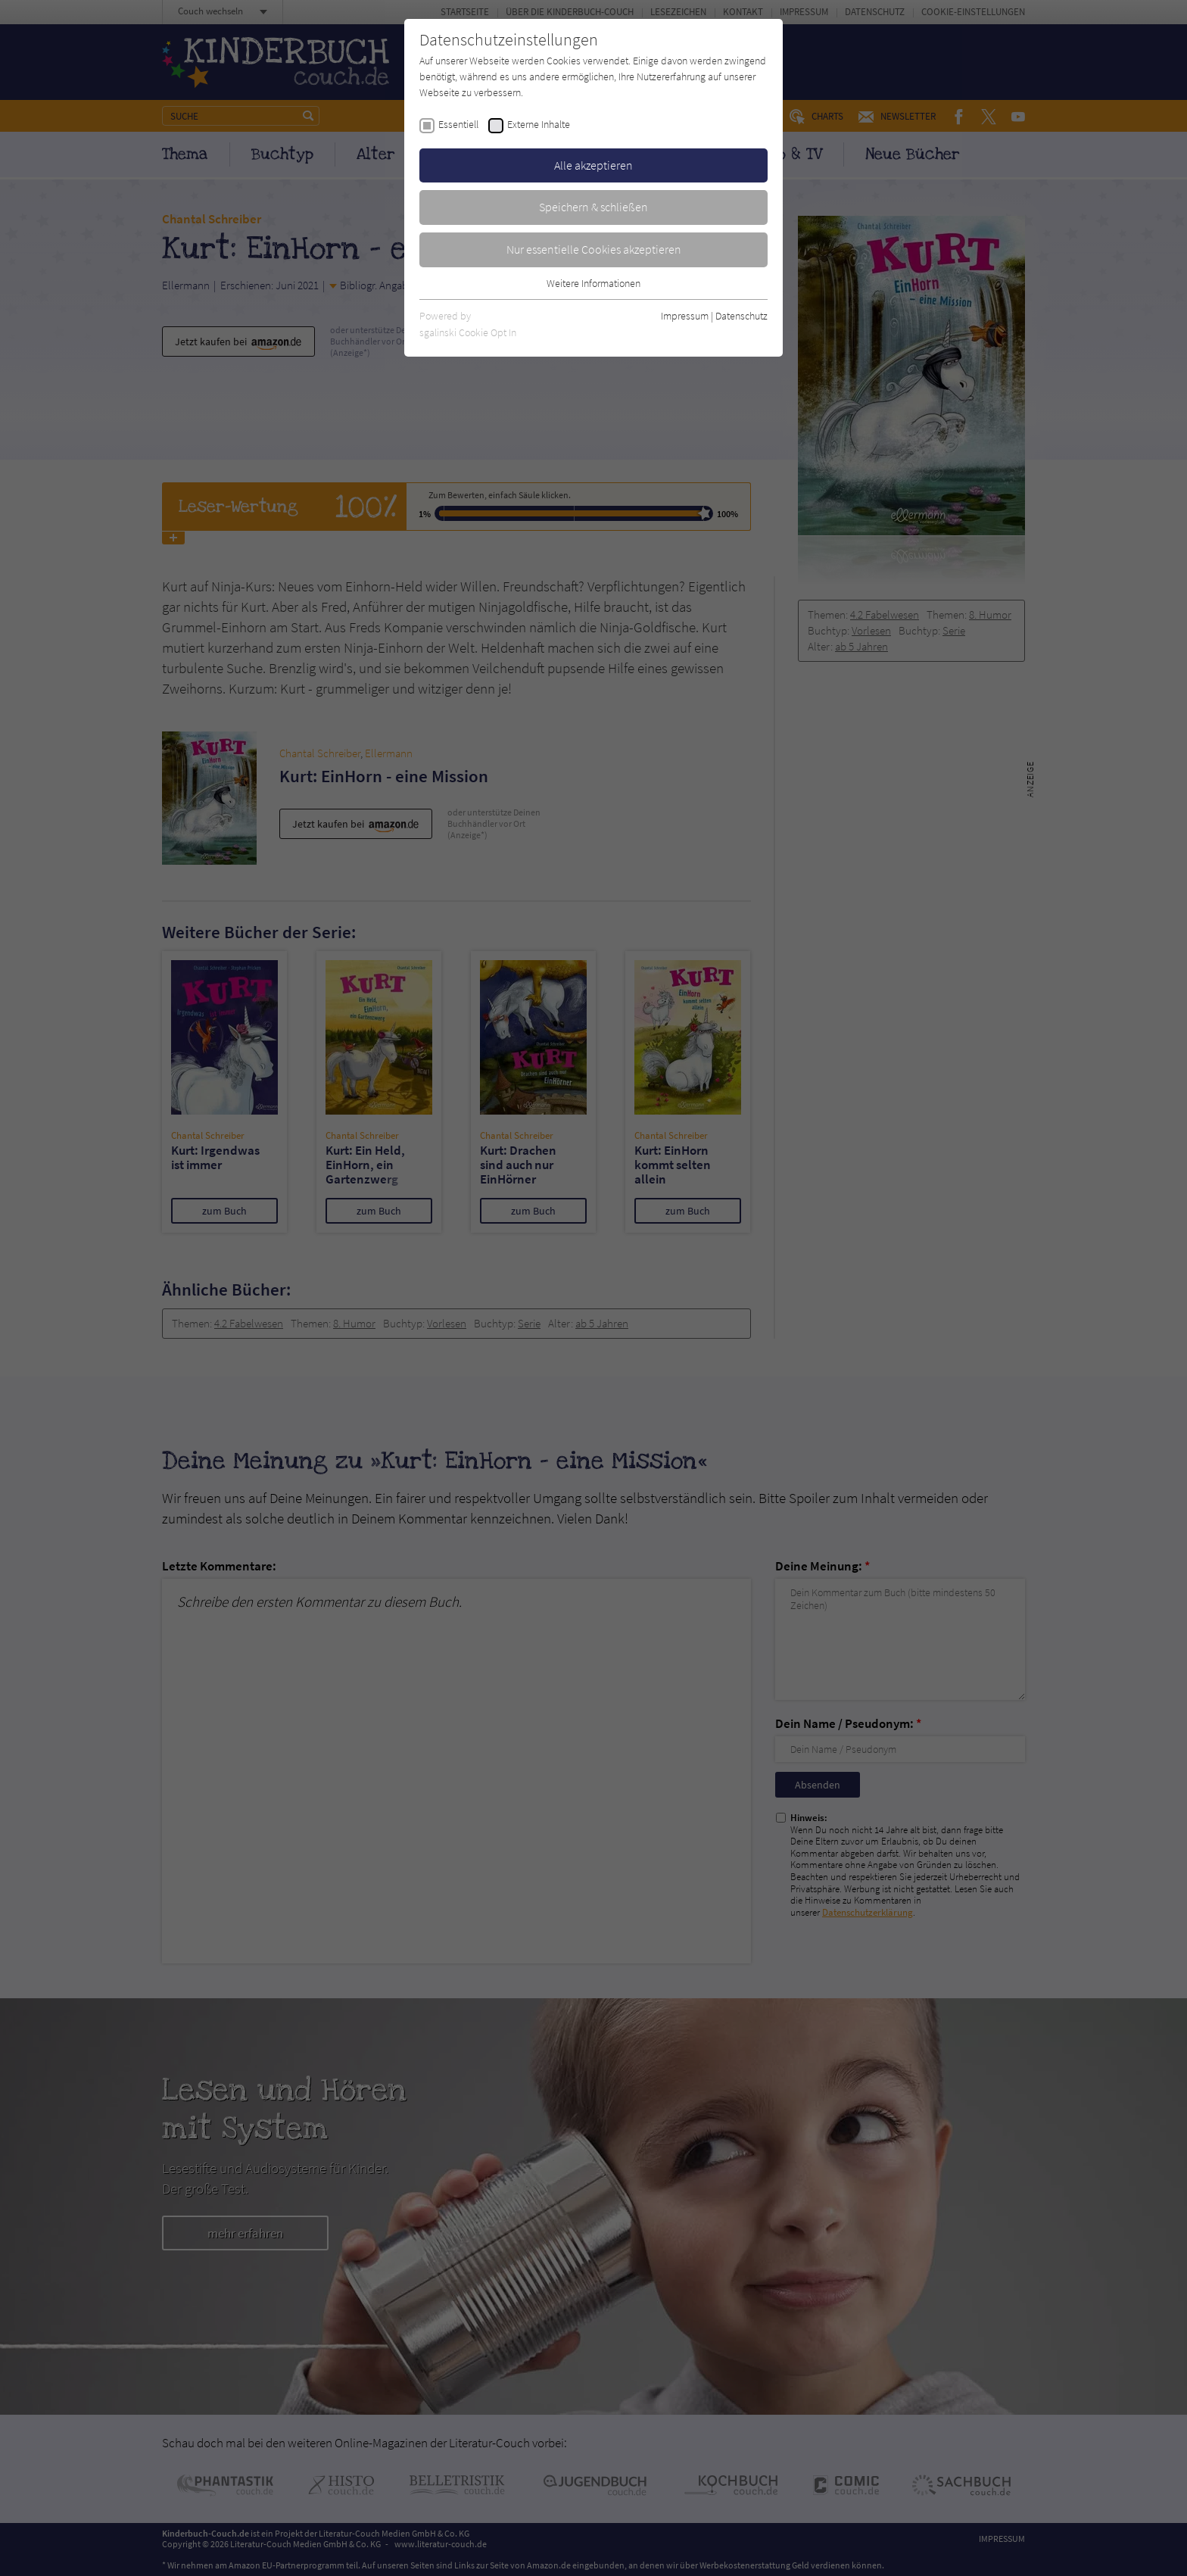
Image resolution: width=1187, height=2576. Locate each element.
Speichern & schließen (593, 206)
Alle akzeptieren (593, 165)
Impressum (685, 316)
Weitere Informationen (593, 283)
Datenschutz (741, 316)
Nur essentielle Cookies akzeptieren (593, 249)
